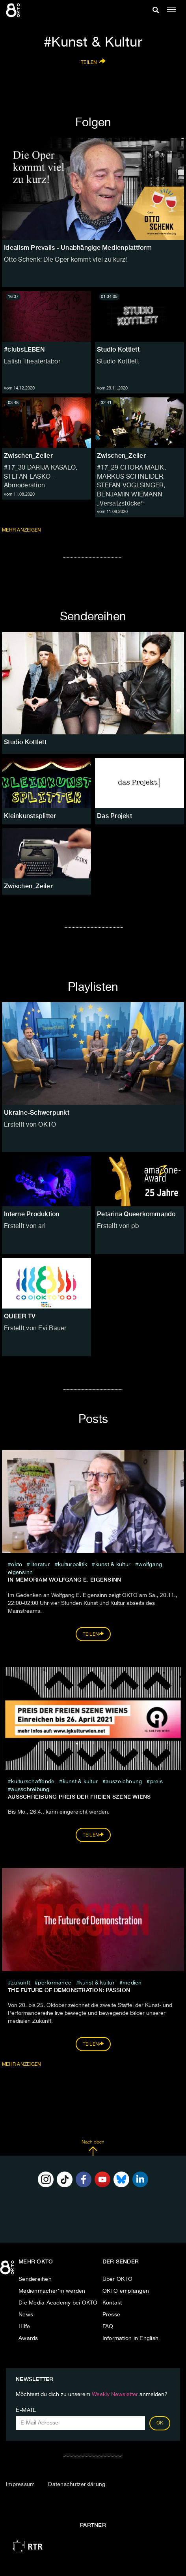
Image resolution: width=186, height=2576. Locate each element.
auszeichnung (124, 1781)
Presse (111, 2315)
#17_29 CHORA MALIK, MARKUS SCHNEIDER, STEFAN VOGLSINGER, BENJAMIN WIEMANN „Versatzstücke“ (131, 486)
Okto (16, 1564)
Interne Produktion (32, 1214)
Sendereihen (35, 2279)
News (26, 2315)
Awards (28, 2338)
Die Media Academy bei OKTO (58, 2303)
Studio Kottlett (118, 349)
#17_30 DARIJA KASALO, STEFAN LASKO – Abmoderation (40, 477)
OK (160, 2423)
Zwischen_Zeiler (28, 455)
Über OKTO (117, 2279)
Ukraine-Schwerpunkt (36, 1112)
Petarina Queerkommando (136, 1214)
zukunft (20, 1983)
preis (156, 1781)
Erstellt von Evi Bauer (35, 1328)
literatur (40, 1564)
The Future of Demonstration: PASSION (69, 1990)
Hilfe (24, 2326)
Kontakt (112, 2303)
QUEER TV (19, 1316)
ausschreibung (30, 1789)
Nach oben (93, 2148)
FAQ (107, 2326)
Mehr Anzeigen (22, 2064)
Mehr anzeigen (22, 530)
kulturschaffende (32, 1781)
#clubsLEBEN (24, 349)
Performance (54, 1983)
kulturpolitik (72, 1564)
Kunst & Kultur (113, 1564)
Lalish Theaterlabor (32, 362)
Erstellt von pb (118, 1226)
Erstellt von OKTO (30, 1125)
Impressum (20, 2484)
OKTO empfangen (125, 2291)
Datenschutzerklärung (76, 2484)
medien (132, 1983)
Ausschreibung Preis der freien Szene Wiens (79, 1796)
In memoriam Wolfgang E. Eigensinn (64, 1579)
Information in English (130, 2338)
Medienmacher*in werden (52, 2291)
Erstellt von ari (25, 1226)
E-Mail (26, 2410)
